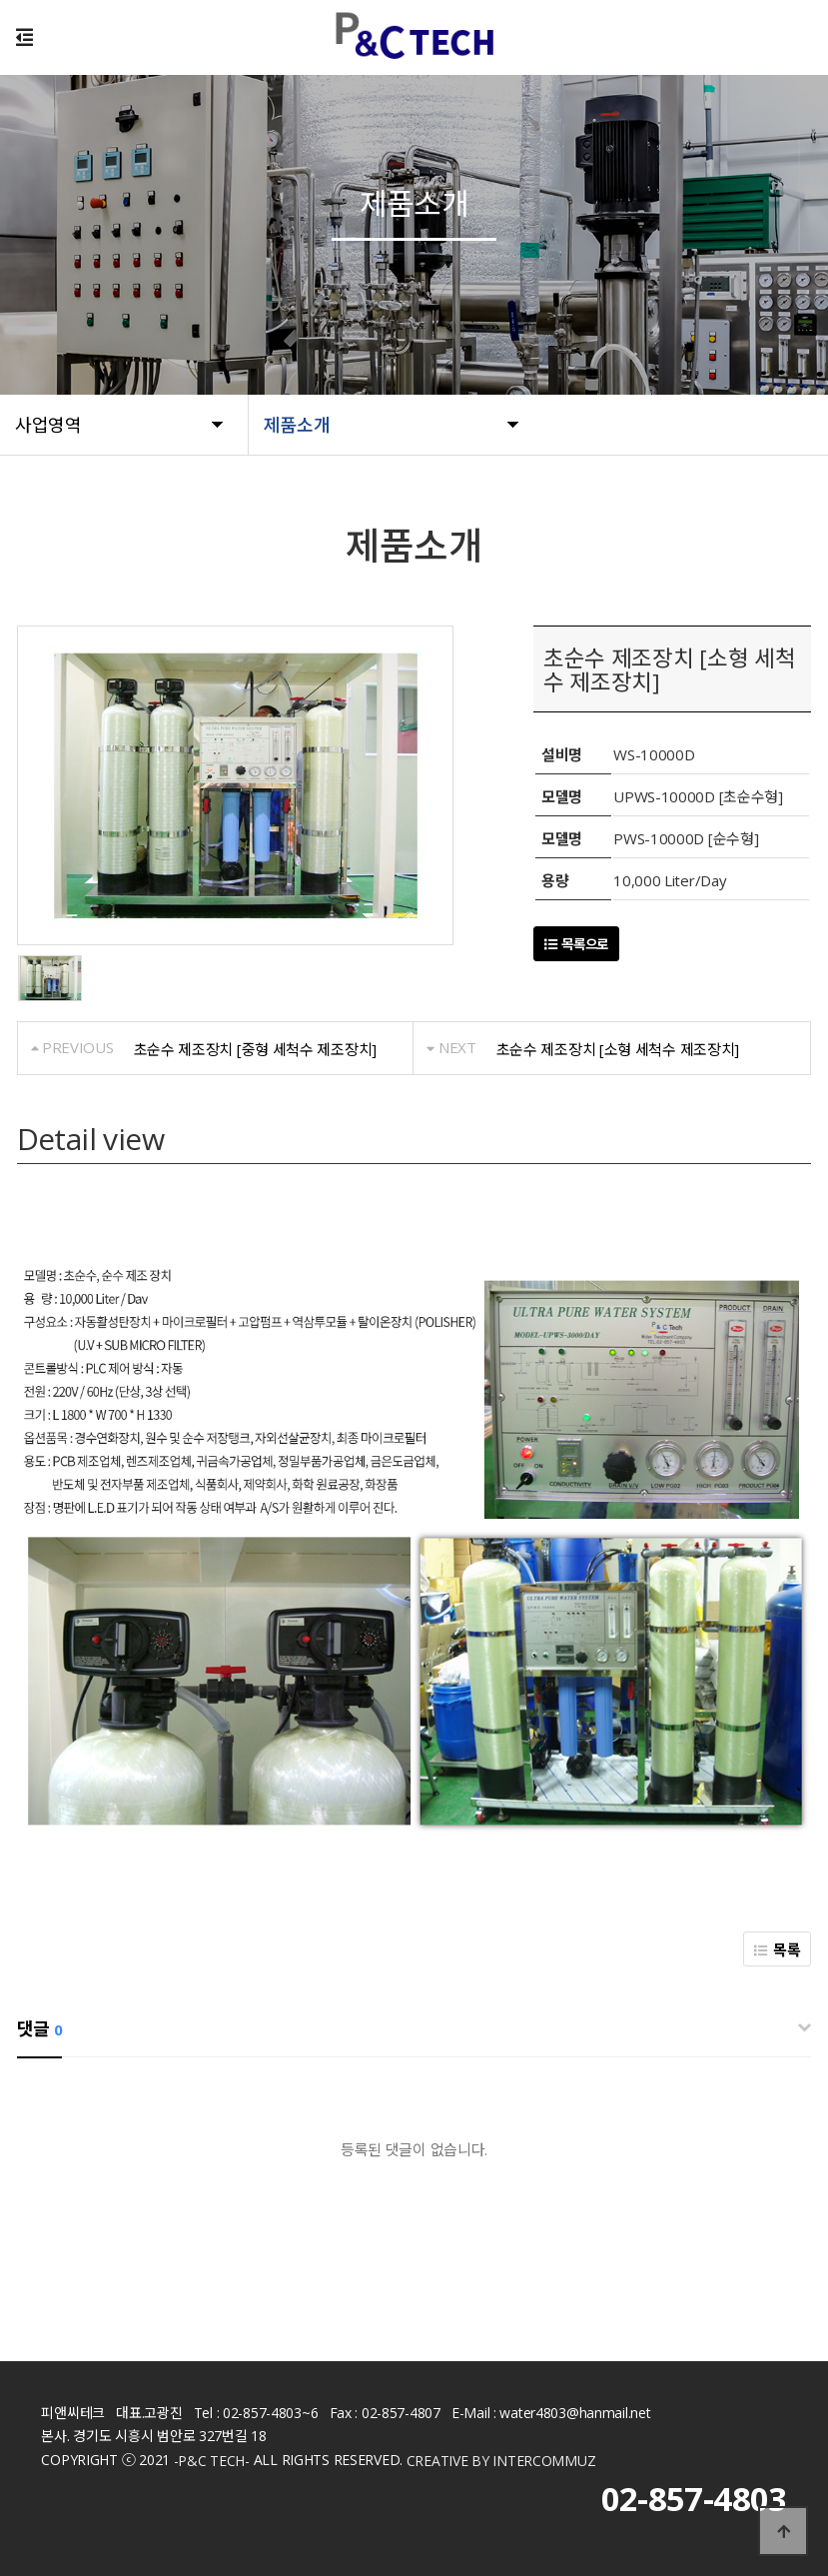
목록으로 (576, 944)
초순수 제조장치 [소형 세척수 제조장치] (617, 1049)
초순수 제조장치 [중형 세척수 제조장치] (255, 1049)
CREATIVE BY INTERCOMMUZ (501, 2461)
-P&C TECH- (212, 2461)
